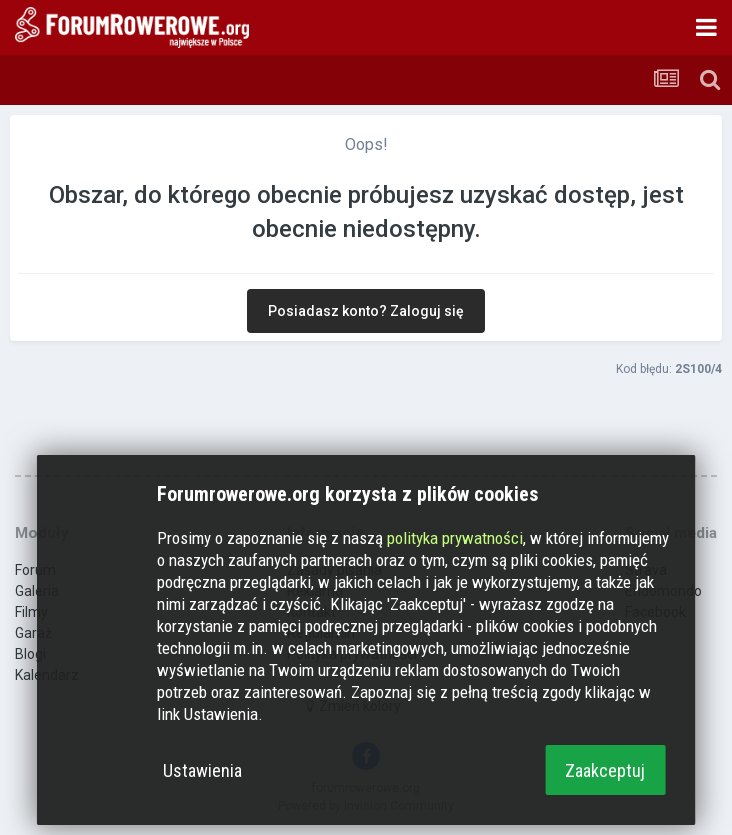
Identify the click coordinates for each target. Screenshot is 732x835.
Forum (35, 570)
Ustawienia (202, 770)
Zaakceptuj (605, 770)
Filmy (31, 612)
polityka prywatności (455, 538)
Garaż (33, 633)
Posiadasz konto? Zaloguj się (366, 311)
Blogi (30, 654)
